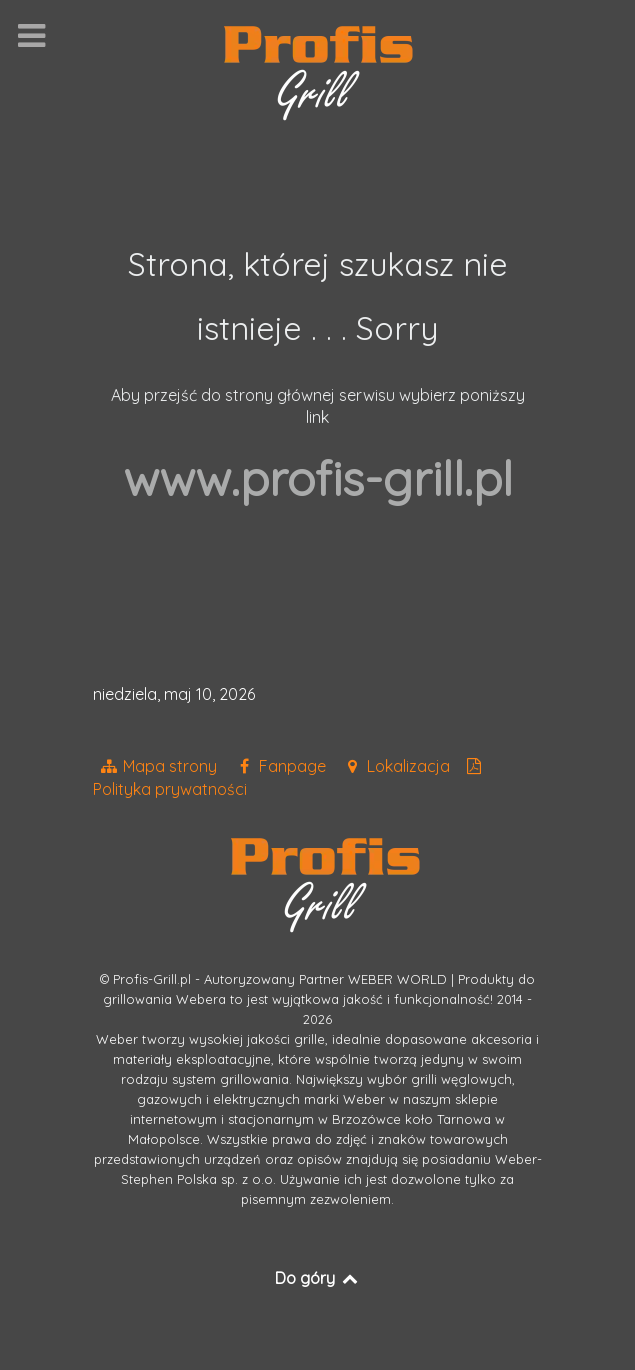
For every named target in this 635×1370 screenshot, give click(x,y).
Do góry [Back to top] (317, 1278)
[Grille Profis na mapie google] (398, 766)
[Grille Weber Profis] (318, 71)
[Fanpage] (282, 766)
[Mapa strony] (160, 766)
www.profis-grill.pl (318, 478)
